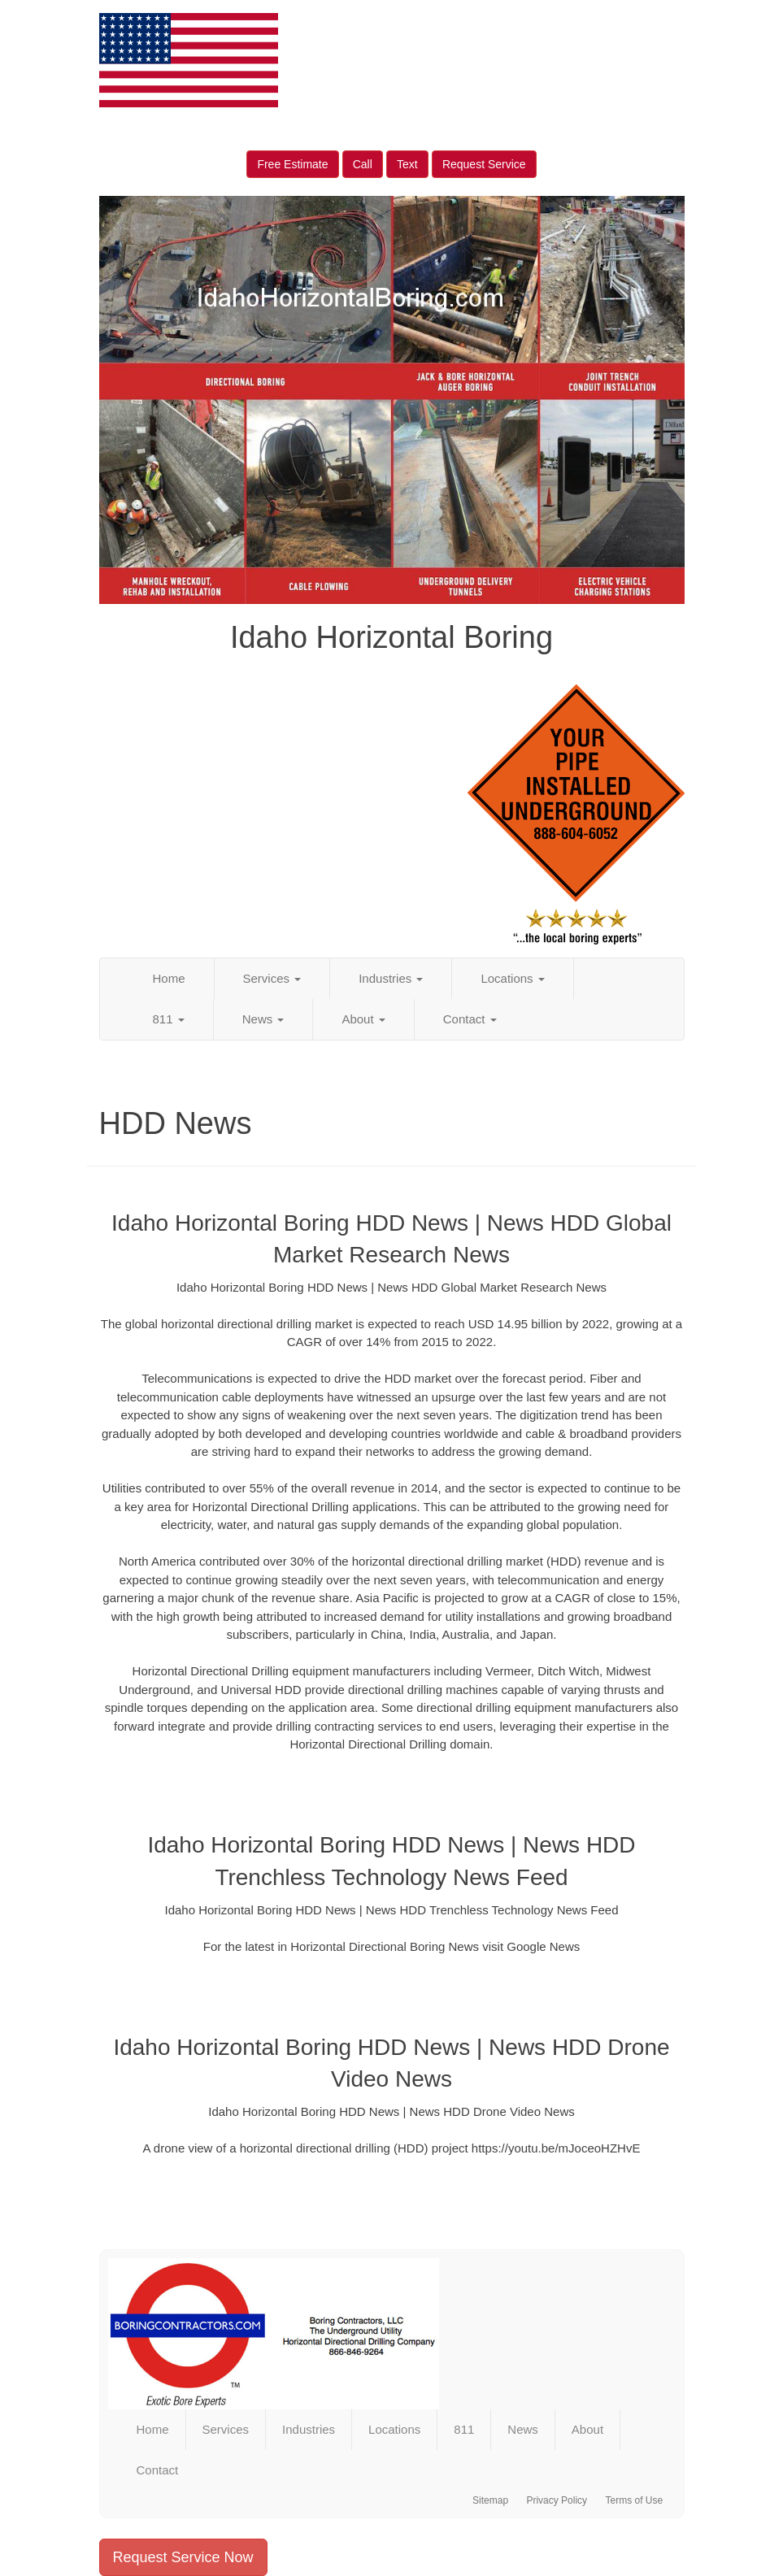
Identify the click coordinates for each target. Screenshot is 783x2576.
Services (272, 978)
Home (169, 978)
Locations (512, 978)
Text (407, 164)
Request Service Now (183, 2557)
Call (362, 164)
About (363, 1019)
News (263, 1019)
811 (169, 1019)
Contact (470, 1019)
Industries (391, 978)
